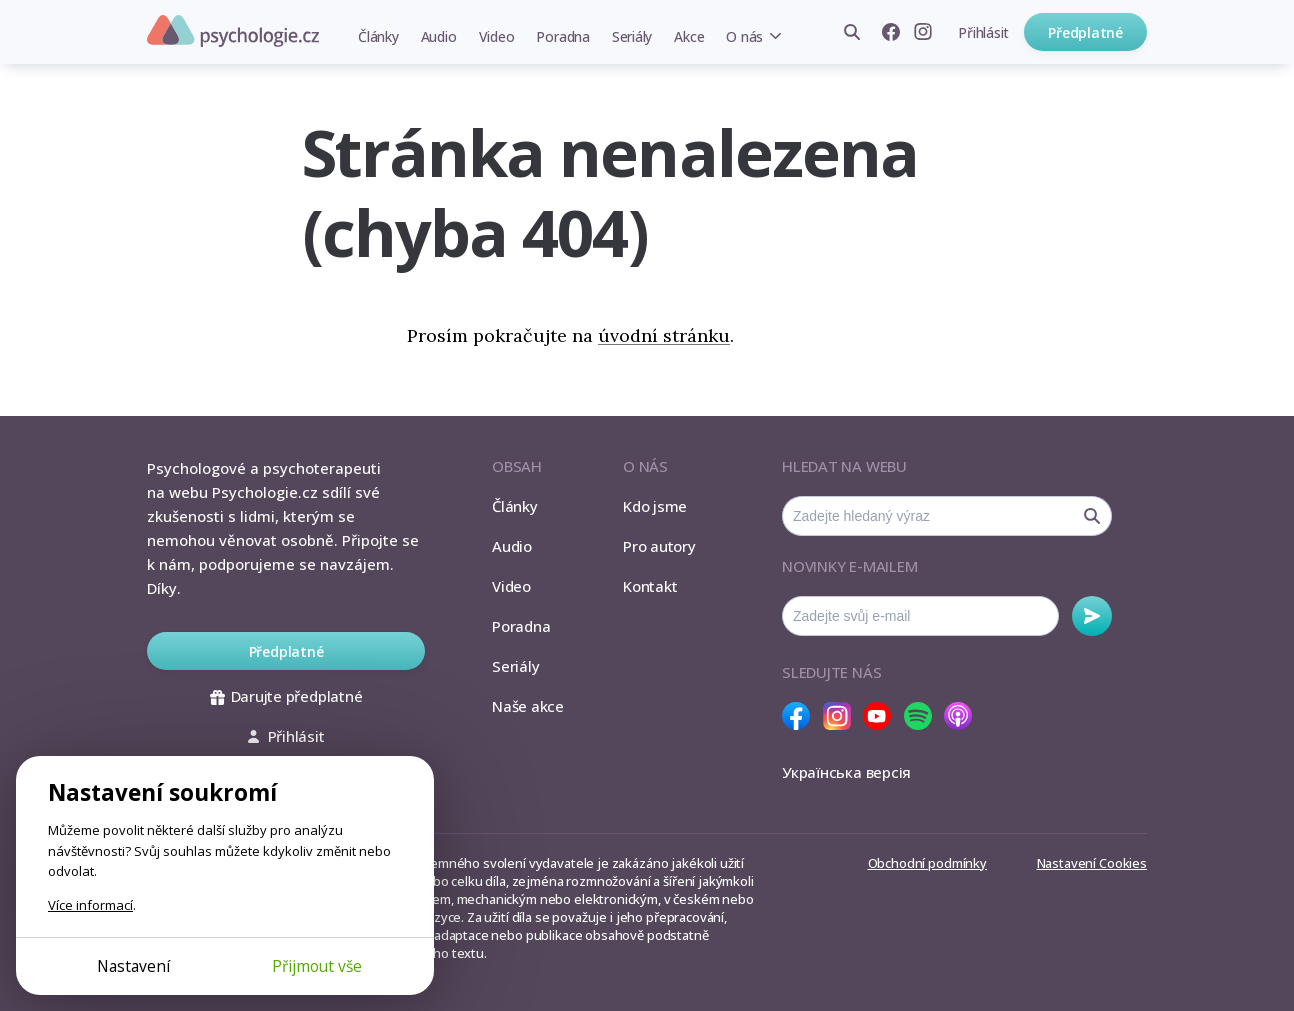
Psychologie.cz (233, 31)
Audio (439, 36)
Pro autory (659, 546)
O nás (744, 36)
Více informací (90, 905)
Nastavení (133, 966)
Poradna (562, 36)
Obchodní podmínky (927, 863)
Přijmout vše (317, 966)
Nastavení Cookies (1092, 863)
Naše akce (528, 706)
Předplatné (1085, 32)
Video (497, 36)
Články (378, 36)
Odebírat (1092, 616)
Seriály (632, 36)
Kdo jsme (655, 506)
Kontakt (650, 586)
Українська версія (846, 772)
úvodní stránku (664, 335)
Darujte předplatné (286, 696)
